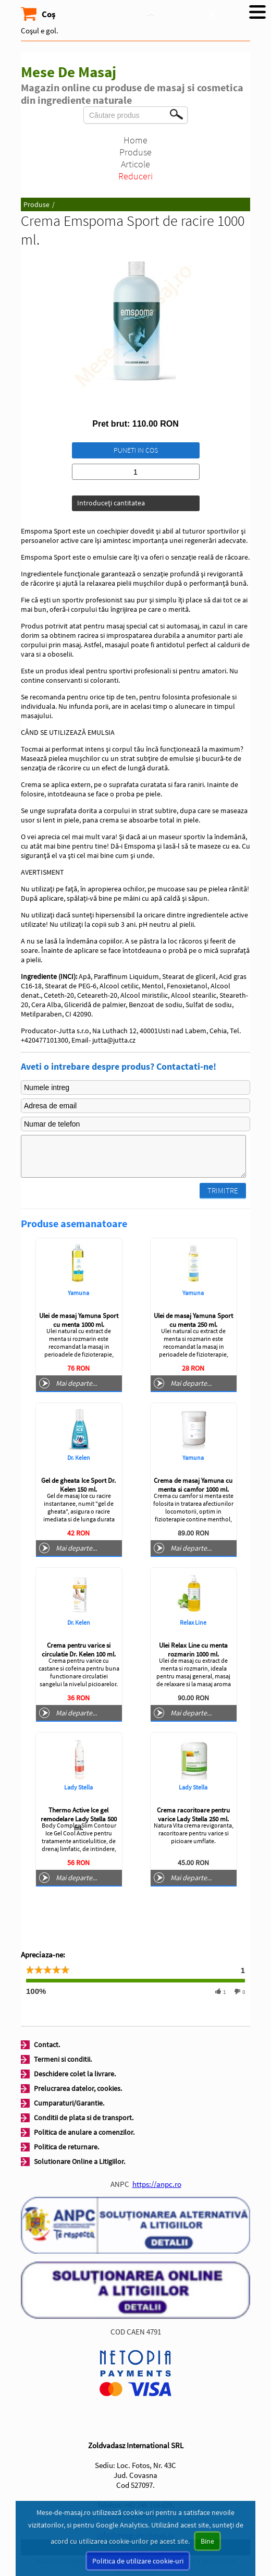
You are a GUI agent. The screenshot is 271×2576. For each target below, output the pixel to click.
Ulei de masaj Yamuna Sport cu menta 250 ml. (193, 1320)
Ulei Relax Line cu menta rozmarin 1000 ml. (193, 1650)
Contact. (47, 2044)
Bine (207, 2541)
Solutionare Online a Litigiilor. (79, 2161)
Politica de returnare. (66, 2146)
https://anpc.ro (156, 2184)
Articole (135, 164)
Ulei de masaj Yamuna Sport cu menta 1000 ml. (78, 1320)
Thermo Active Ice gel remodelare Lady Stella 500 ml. (79, 1819)
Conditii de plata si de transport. (83, 2117)
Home (135, 140)
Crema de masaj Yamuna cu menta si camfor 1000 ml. (193, 1485)
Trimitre (222, 1190)
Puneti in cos (136, 450)
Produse (135, 152)
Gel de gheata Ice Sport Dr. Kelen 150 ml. (78, 1485)
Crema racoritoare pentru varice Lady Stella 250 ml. (193, 1814)
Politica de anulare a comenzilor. (84, 2132)
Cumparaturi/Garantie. (69, 2103)
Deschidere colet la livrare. (75, 2073)
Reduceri (135, 176)
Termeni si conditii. (63, 2059)
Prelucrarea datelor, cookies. (78, 2088)
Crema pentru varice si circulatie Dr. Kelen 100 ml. (79, 1650)
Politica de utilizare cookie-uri (137, 2561)
